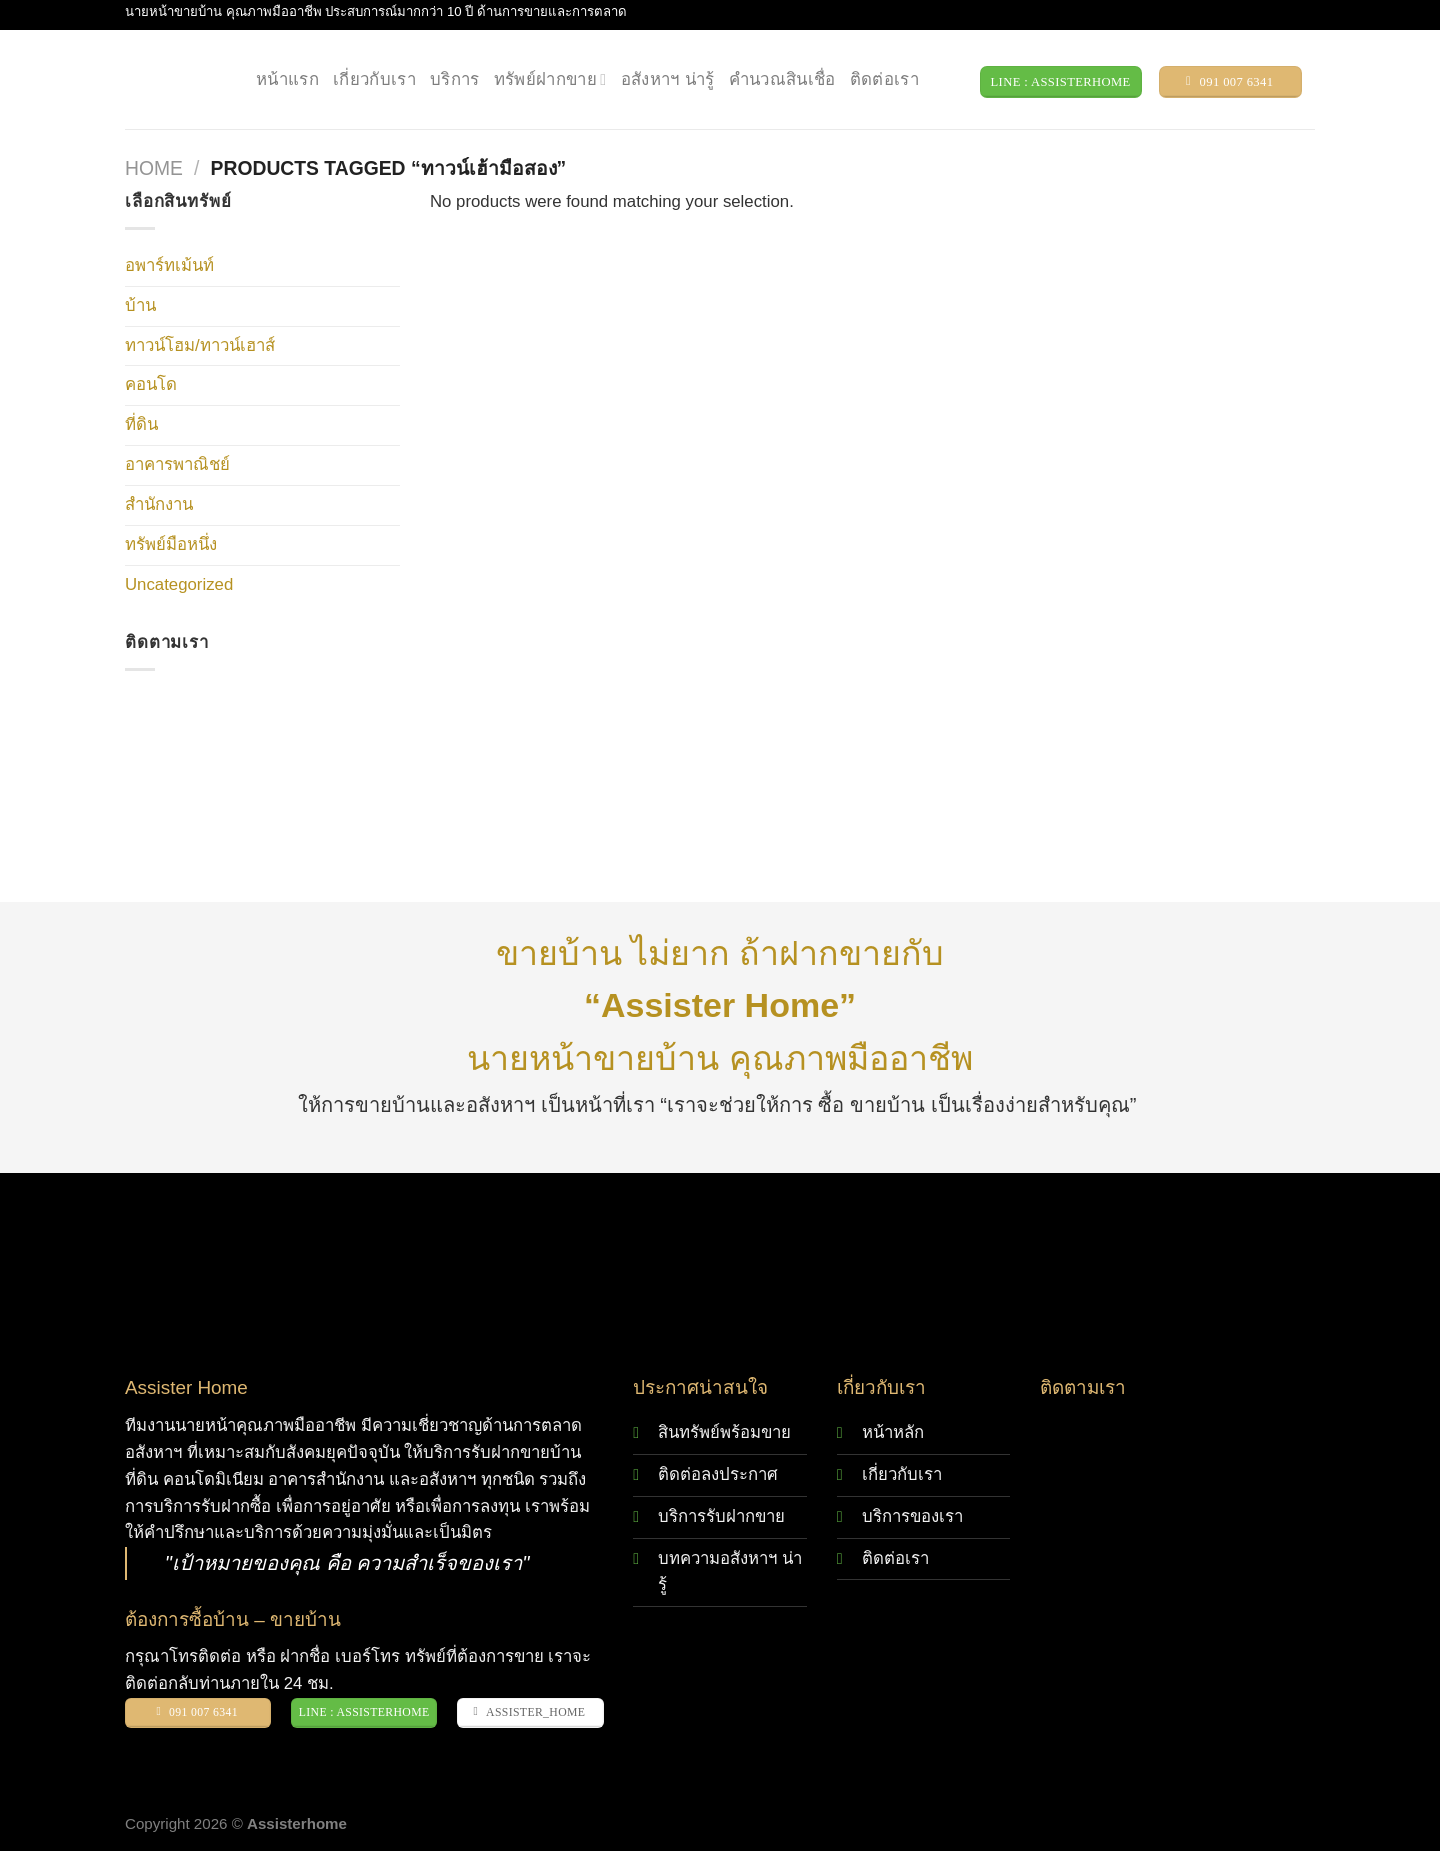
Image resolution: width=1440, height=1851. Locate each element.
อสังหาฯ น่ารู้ (668, 79)
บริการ (455, 79)
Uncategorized (179, 584)
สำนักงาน (159, 504)
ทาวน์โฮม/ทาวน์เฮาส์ (200, 345)
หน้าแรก (287, 79)
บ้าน (140, 305)
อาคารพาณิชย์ (177, 464)
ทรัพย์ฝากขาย (550, 80)
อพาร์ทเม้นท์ (169, 265)
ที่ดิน (141, 424)
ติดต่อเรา (884, 79)
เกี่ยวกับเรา (374, 79)
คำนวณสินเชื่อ (782, 79)
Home (154, 168)
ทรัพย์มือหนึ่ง (171, 544)
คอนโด (151, 384)
